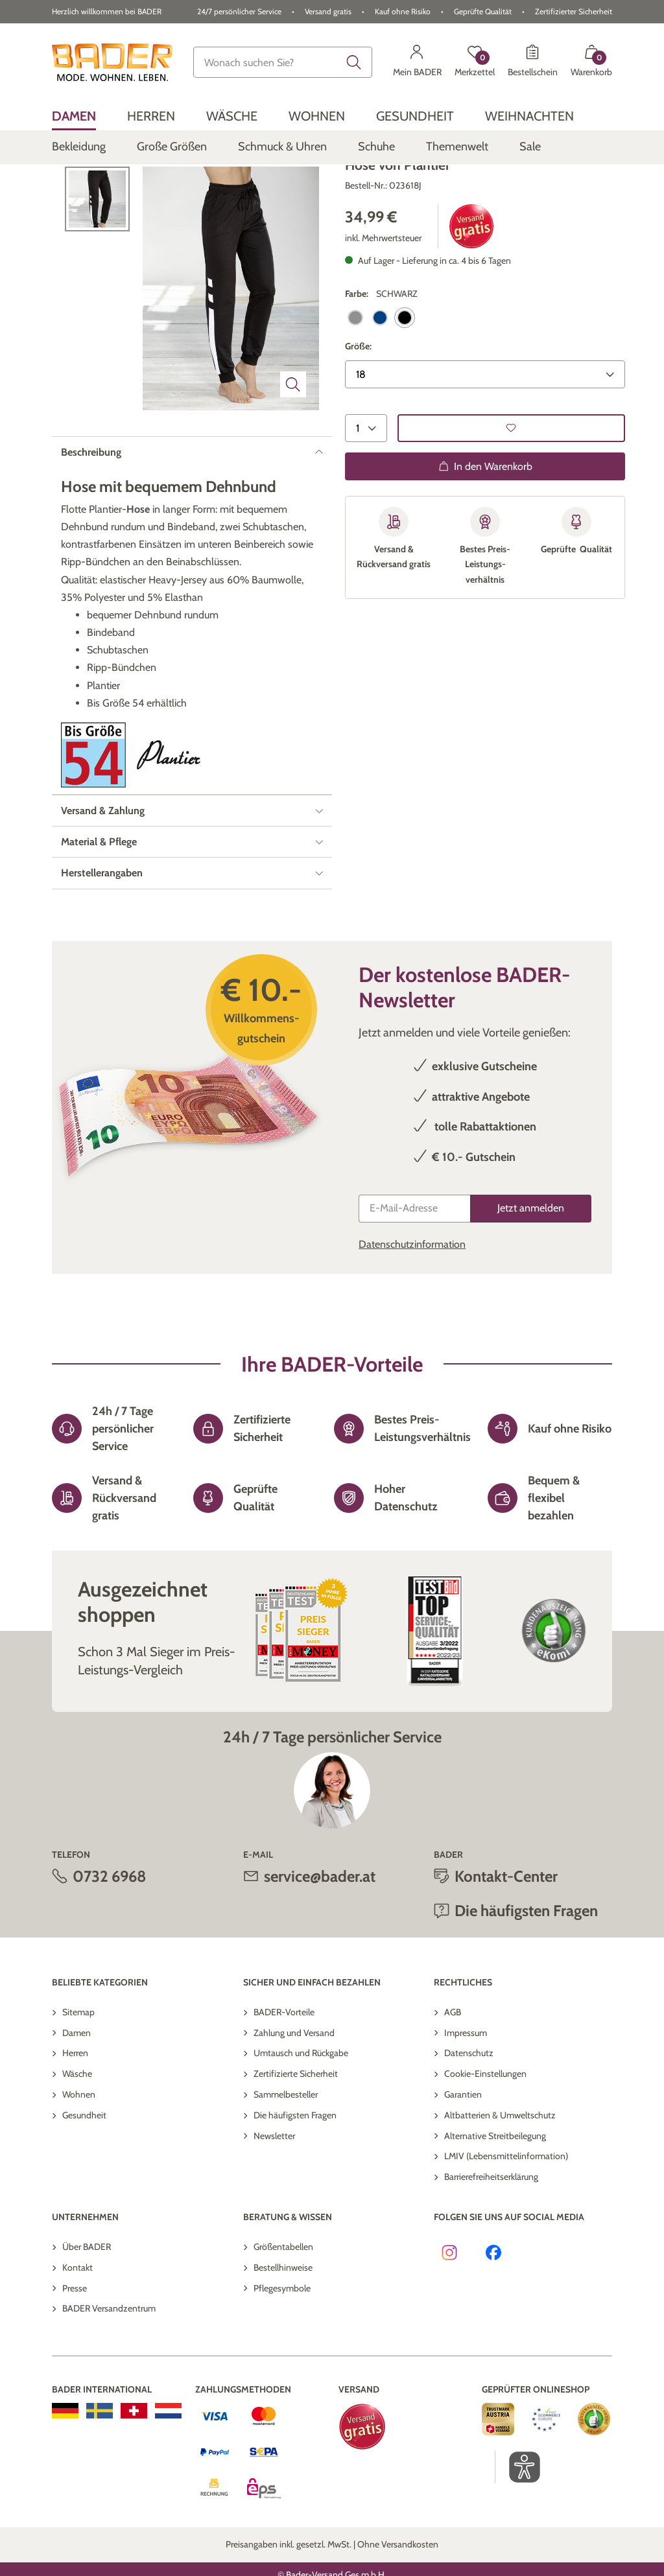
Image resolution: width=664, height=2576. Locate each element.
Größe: (358, 400)
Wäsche (77, 2128)
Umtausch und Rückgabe (301, 2107)
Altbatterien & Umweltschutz (500, 2169)
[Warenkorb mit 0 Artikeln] (591, 62)
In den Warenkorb (485, 521)
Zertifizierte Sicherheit (296, 2128)
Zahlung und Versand (294, 2086)
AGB (452, 2066)
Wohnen (78, 2149)
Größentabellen (283, 2301)
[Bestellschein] (533, 62)
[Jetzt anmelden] (530, 1262)
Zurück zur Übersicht (101, 185)
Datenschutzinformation (412, 1298)
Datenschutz (468, 2107)
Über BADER (86, 2301)
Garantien (463, 2149)
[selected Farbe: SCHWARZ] (404, 372)
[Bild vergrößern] (293, 438)
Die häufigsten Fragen (526, 1965)
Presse (74, 2342)
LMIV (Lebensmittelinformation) (506, 2210)
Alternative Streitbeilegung (495, 2189)
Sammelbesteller (286, 2149)
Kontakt (77, 2321)
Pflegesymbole (282, 2342)
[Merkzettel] (475, 62)
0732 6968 (110, 1930)
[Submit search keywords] (354, 62)
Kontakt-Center (506, 1930)
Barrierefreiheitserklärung (491, 2231)
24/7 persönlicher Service (239, 11)
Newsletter (274, 2189)
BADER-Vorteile (284, 2066)
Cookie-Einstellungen (485, 2128)
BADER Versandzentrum (109, 2363)
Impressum (465, 2086)
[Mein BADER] (417, 62)
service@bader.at (319, 1930)
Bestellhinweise (283, 2321)
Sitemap (78, 2066)
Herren (75, 2107)
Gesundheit (84, 2169)
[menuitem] (74, 115)
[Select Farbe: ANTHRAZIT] (355, 372)
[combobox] (282, 62)
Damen (76, 2086)
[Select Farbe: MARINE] (380, 372)
